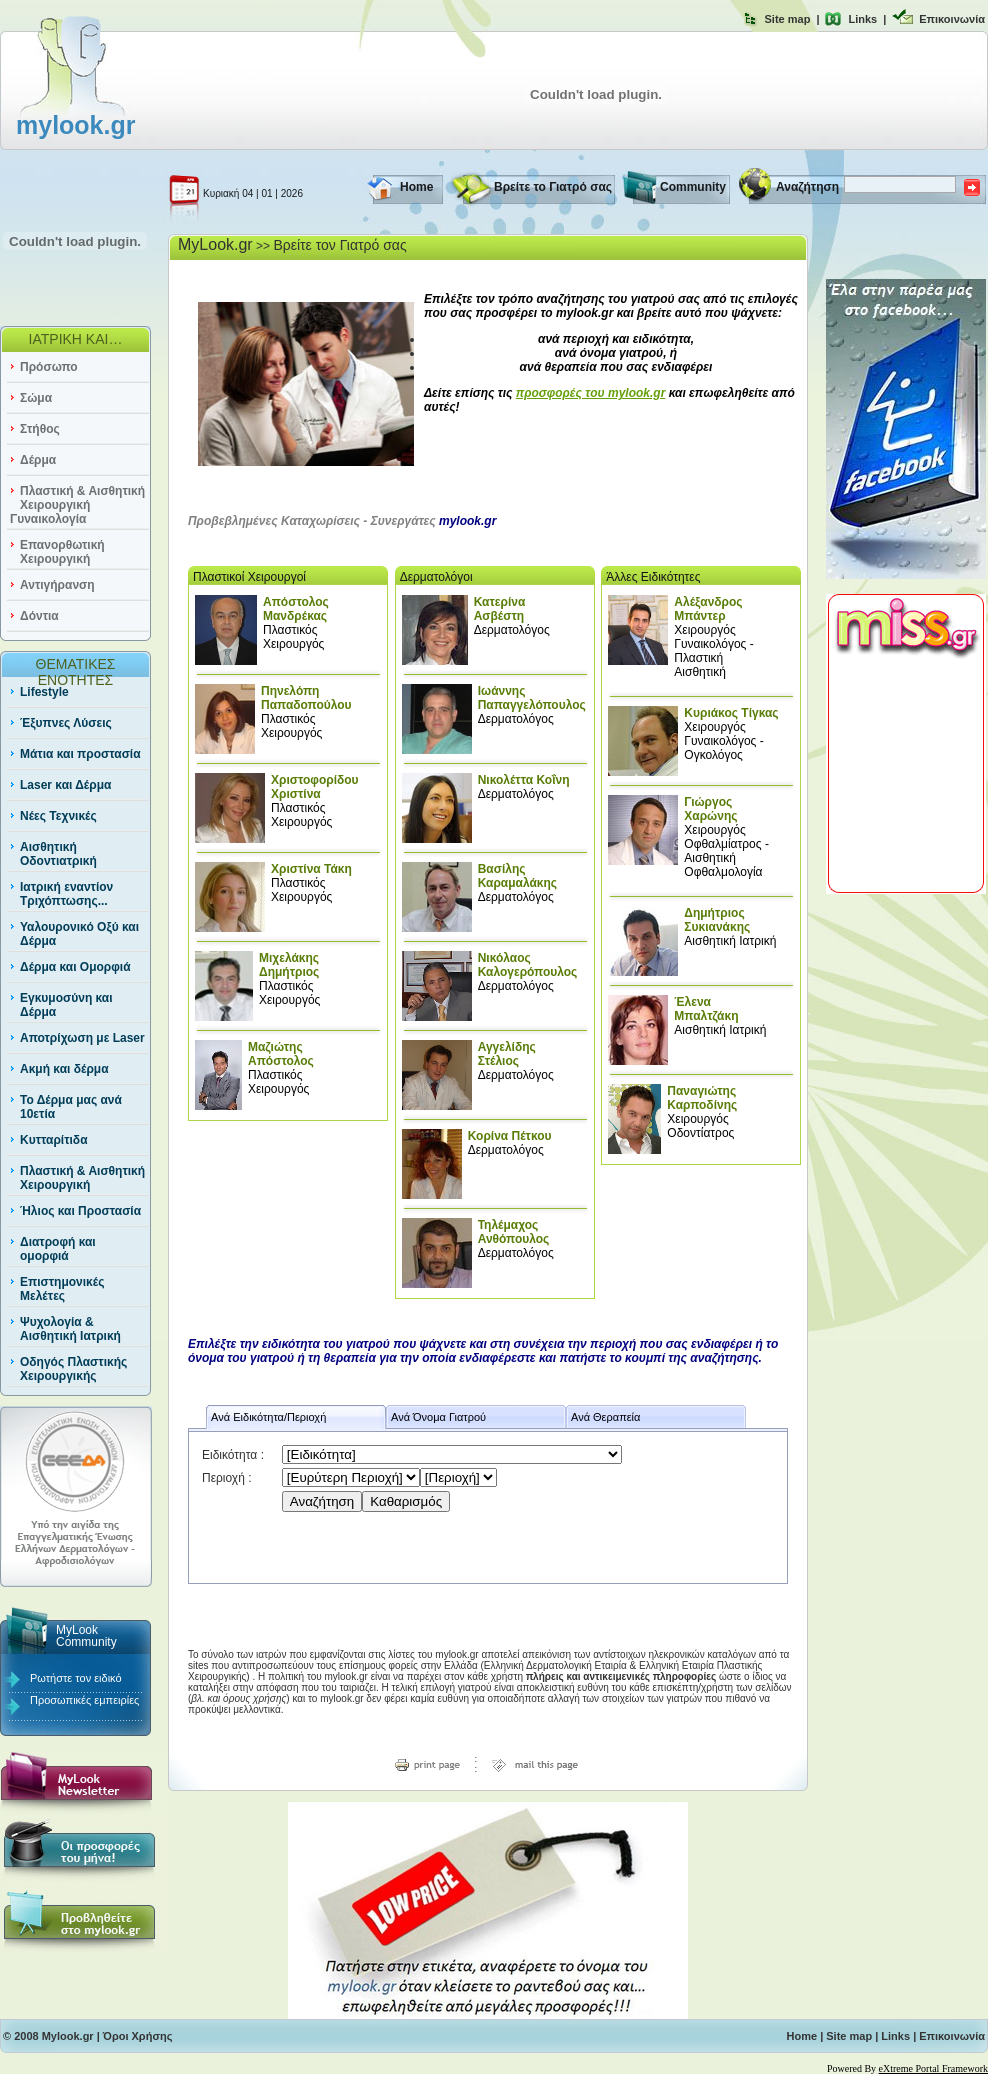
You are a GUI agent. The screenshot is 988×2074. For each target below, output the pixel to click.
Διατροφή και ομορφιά (58, 1249)
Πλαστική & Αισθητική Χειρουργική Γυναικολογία (77, 505)
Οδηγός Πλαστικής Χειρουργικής (73, 1369)
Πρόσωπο (49, 367)
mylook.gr (75, 125)
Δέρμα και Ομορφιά (75, 967)
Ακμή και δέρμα (64, 1069)
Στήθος (40, 429)
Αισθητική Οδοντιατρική (58, 854)
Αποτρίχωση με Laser (82, 1038)
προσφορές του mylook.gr (591, 393)
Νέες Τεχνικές (58, 816)
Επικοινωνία (952, 19)
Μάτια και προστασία (80, 754)
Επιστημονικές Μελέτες (62, 1289)
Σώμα (36, 398)
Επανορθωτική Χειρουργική (62, 552)
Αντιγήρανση (57, 585)
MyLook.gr (215, 244)
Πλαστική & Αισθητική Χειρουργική (82, 1178)
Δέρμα (38, 460)
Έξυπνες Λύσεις (66, 723)
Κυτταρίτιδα (54, 1140)
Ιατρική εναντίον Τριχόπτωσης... (66, 894)
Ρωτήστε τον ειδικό (76, 1678)
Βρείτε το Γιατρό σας (553, 187)
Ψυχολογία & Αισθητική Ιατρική (70, 1329)
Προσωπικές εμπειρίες (84, 1700)
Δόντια (39, 616)
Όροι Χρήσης (138, 2036)
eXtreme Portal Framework (933, 2068)
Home (416, 187)
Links (862, 19)
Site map (788, 19)
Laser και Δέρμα (65, 785)
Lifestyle (44, 692)
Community (693, 187)
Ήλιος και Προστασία (80, 1211)
